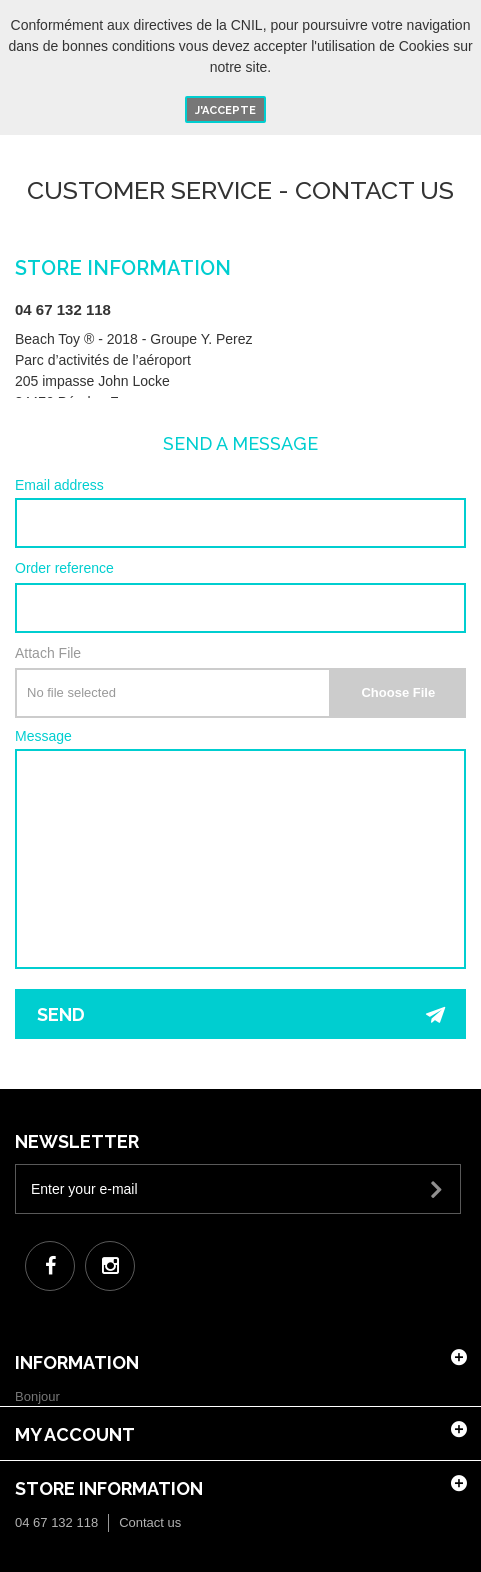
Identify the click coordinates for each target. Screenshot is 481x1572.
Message (43, 736)
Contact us (150, 1522)
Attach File (48, 653)
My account (75, 1434)
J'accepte (225, 110)
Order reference (64, 568)
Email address (59, 485)
